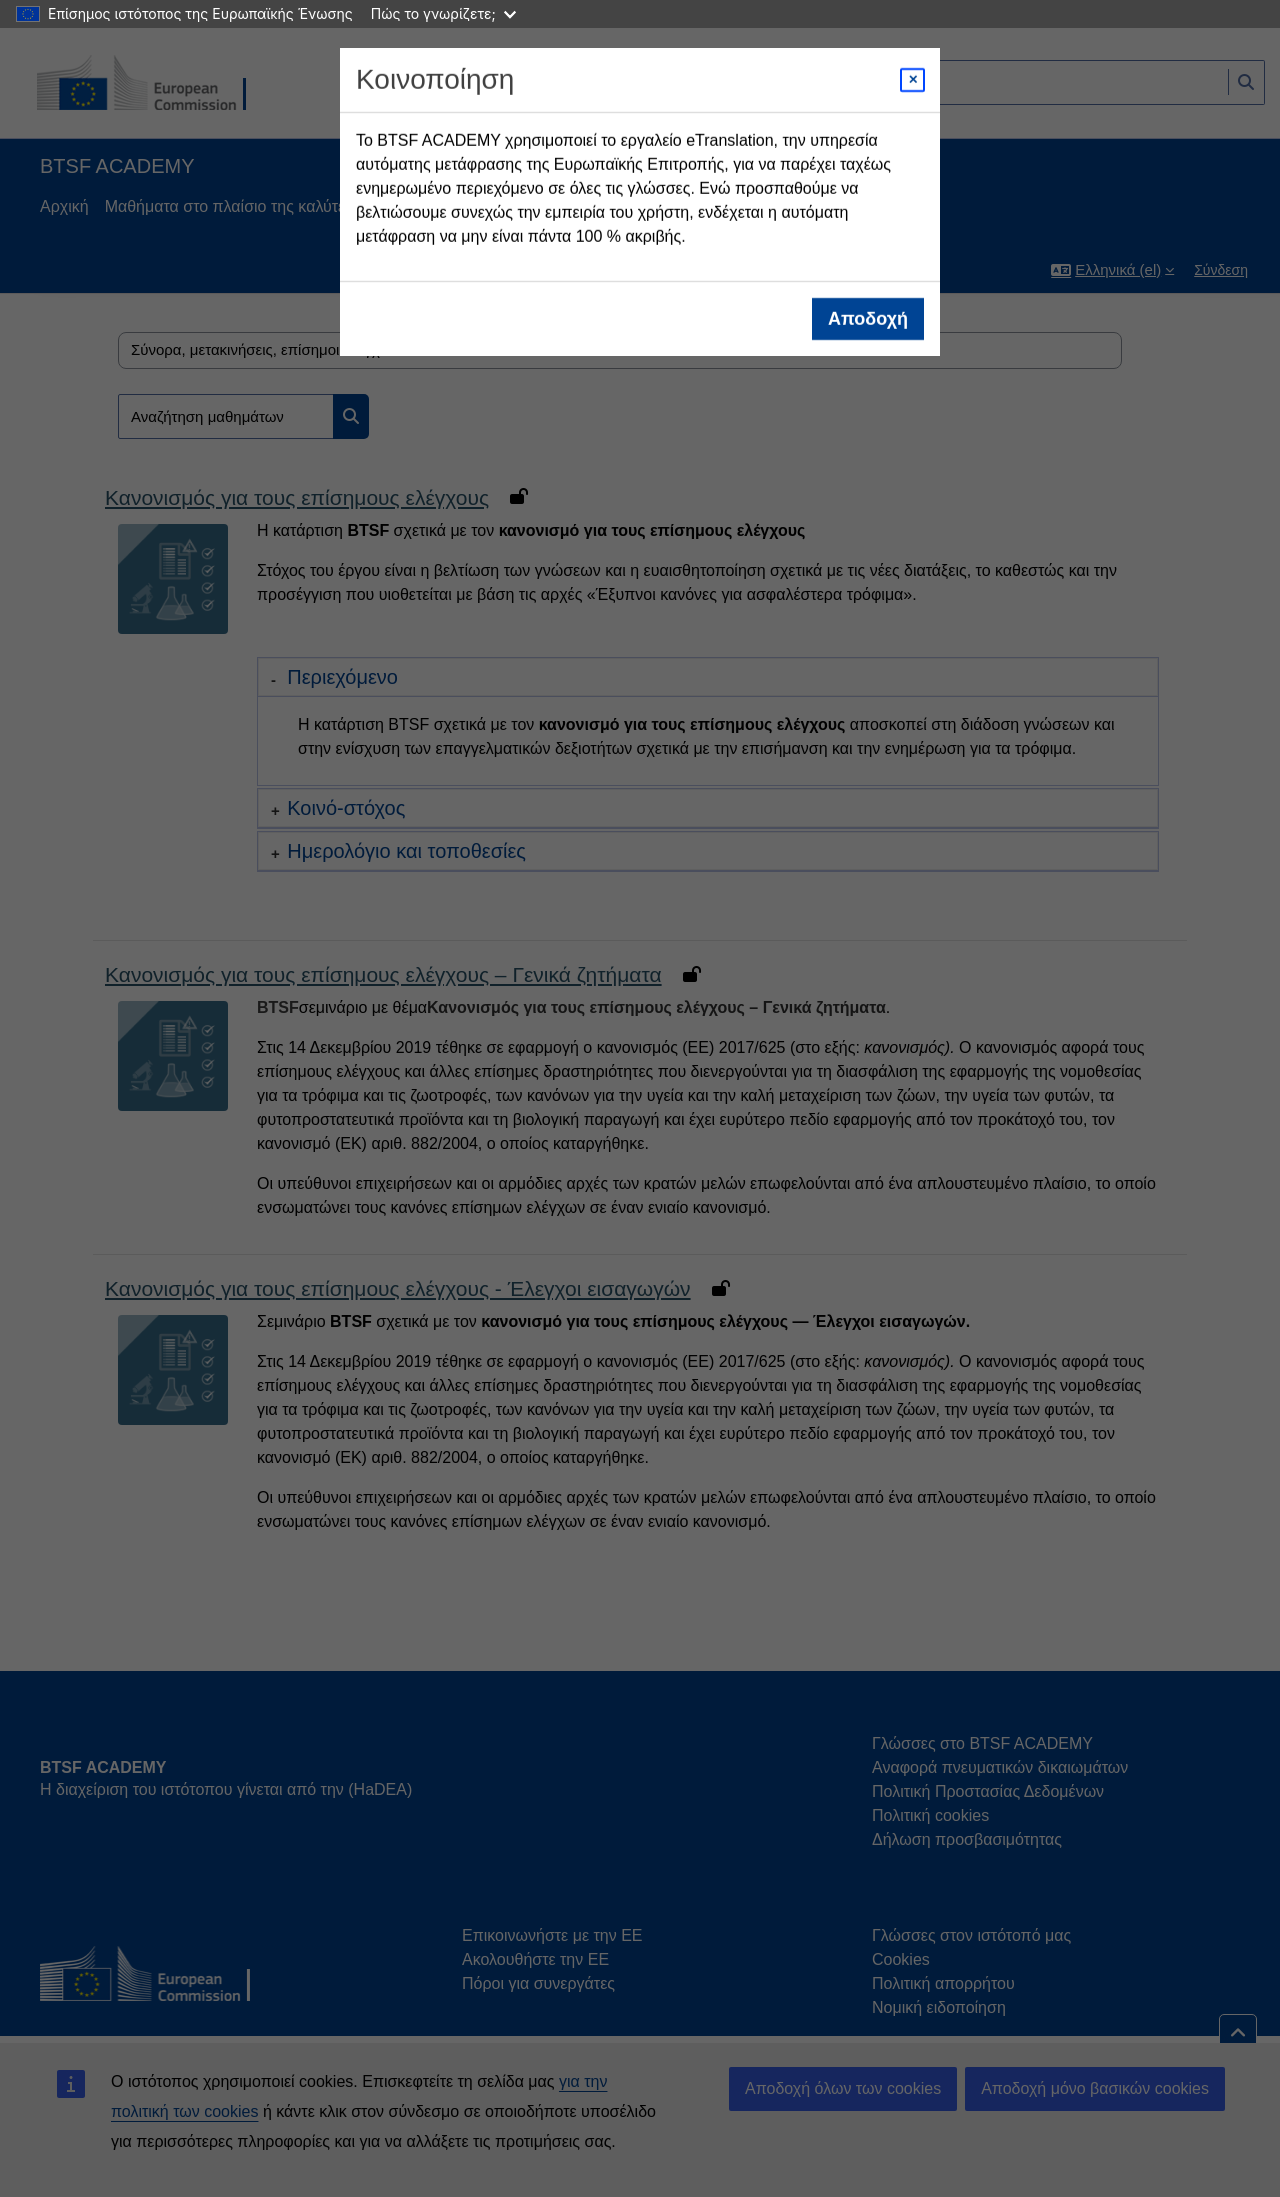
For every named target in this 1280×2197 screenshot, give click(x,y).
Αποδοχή (868, 319)
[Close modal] (912, 80)
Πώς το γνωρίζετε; (443, 13)
